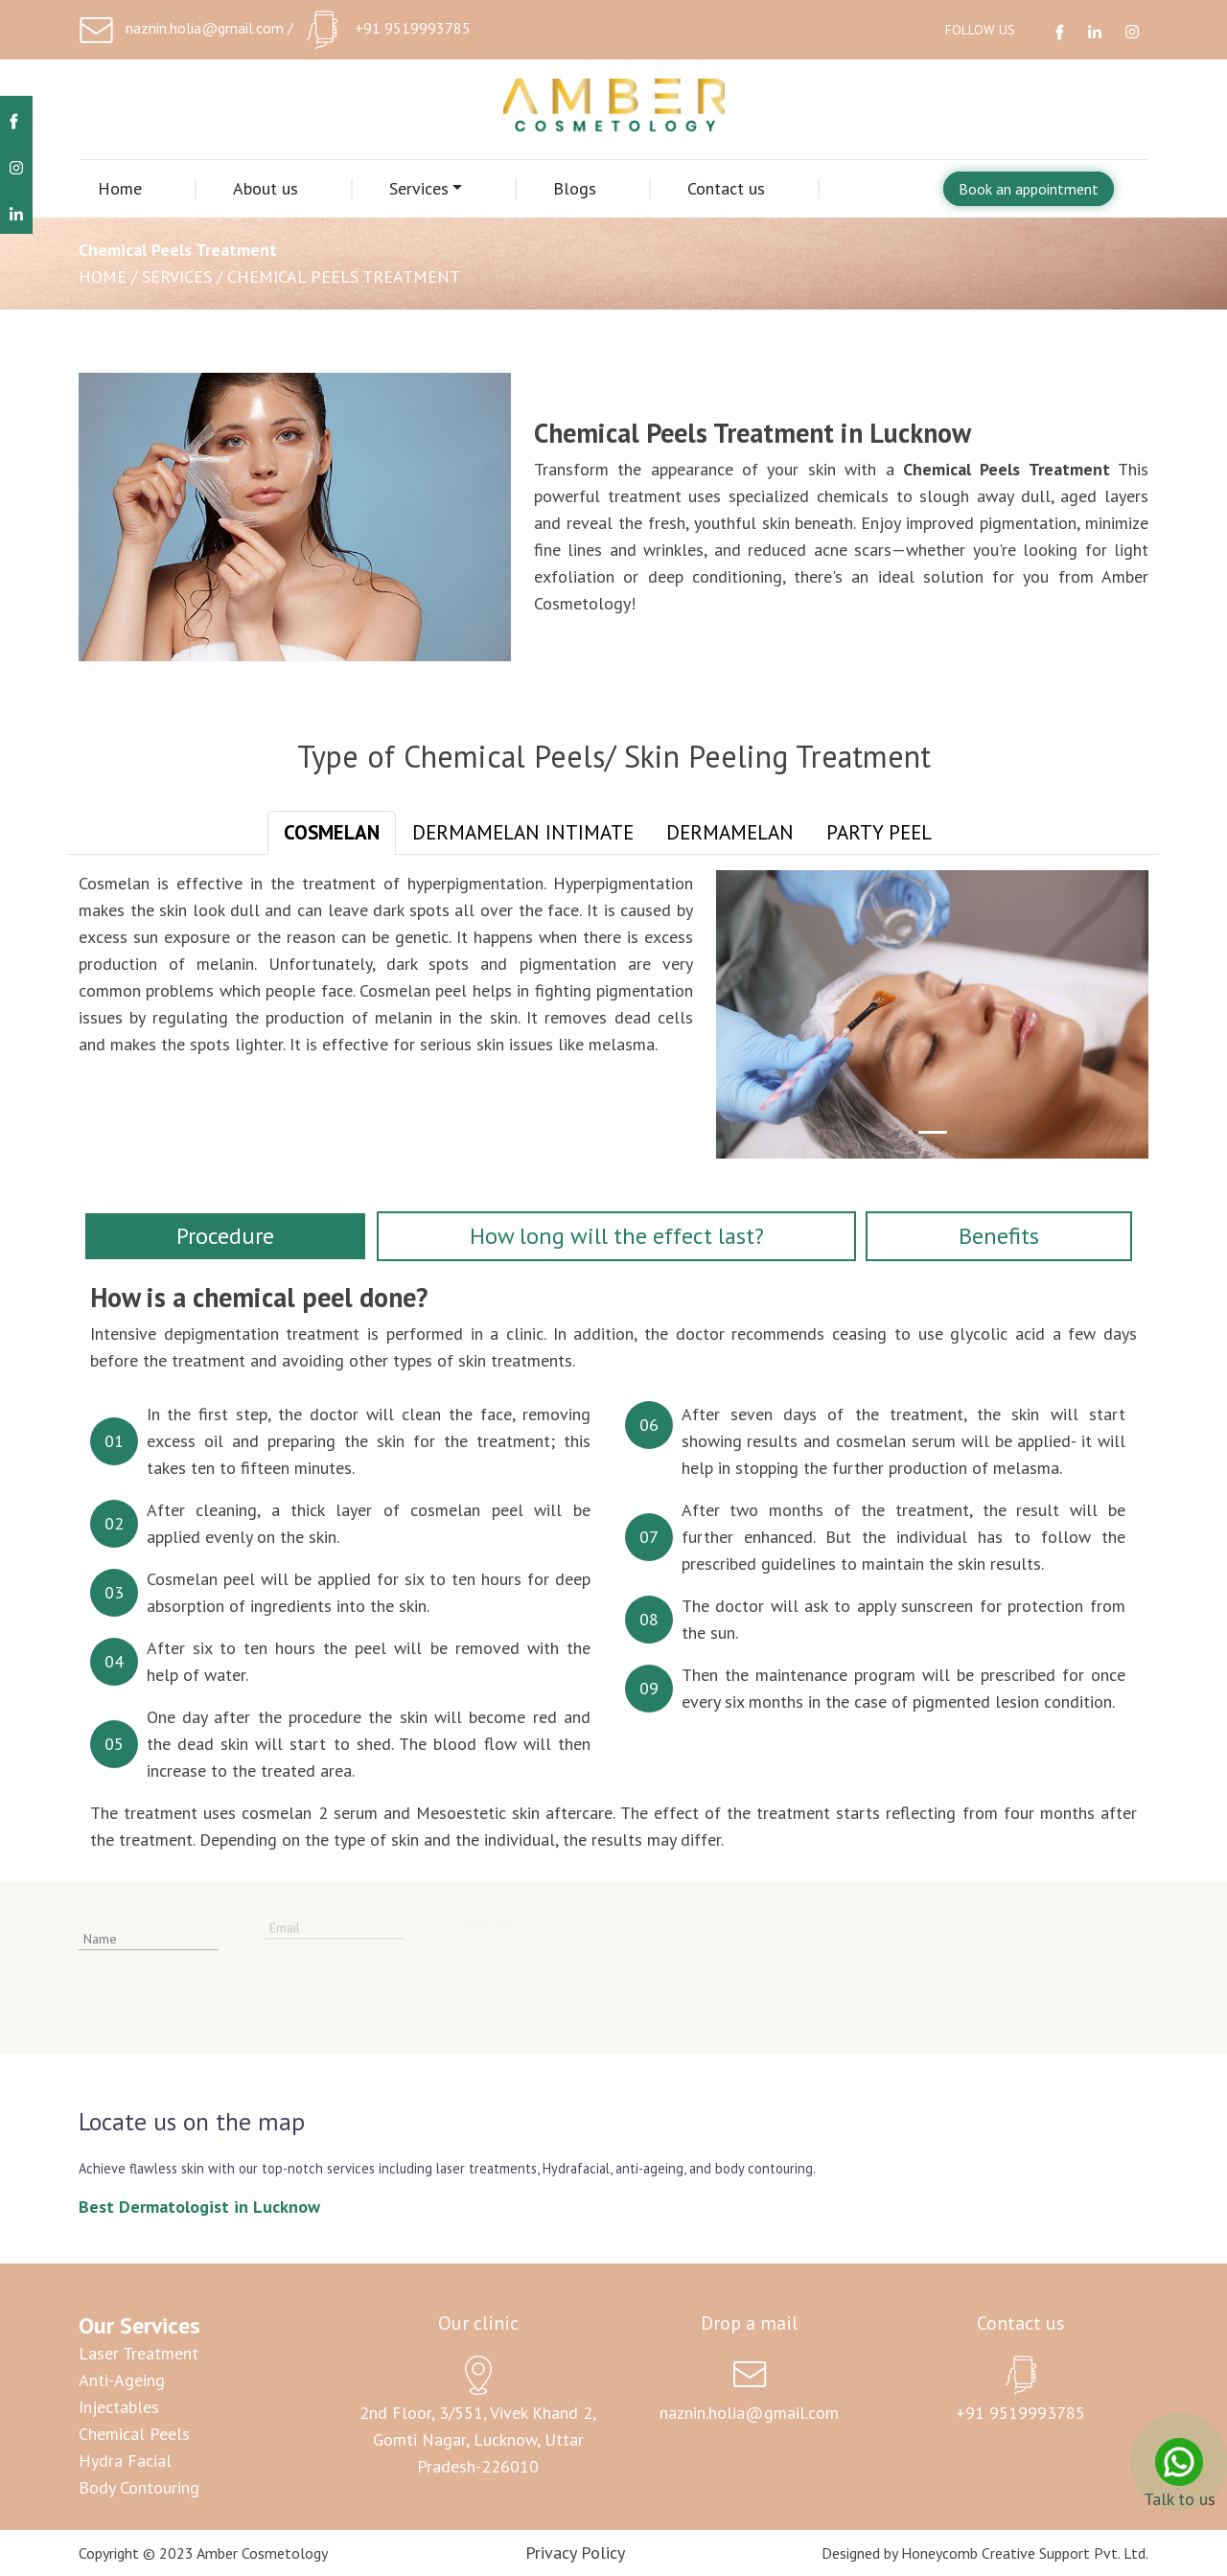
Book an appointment (1029, 188)
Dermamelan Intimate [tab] (523, 832)
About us (265, 188)
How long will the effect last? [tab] (617, 1236)
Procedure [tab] (225, 1236)
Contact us (726, 188)
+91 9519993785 (413, 27)
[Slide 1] (932, 1132)
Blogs (574, 188)
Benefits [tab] (999, 1236)
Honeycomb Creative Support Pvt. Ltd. (1024, 2553)
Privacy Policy (575, 2553)
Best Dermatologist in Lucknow (199, 2207)
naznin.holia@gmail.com (205, 27)
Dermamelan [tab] (730, 832)
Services (419, 188)
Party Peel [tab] (879, 832)
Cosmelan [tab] (332, 832)
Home (120, 188)
